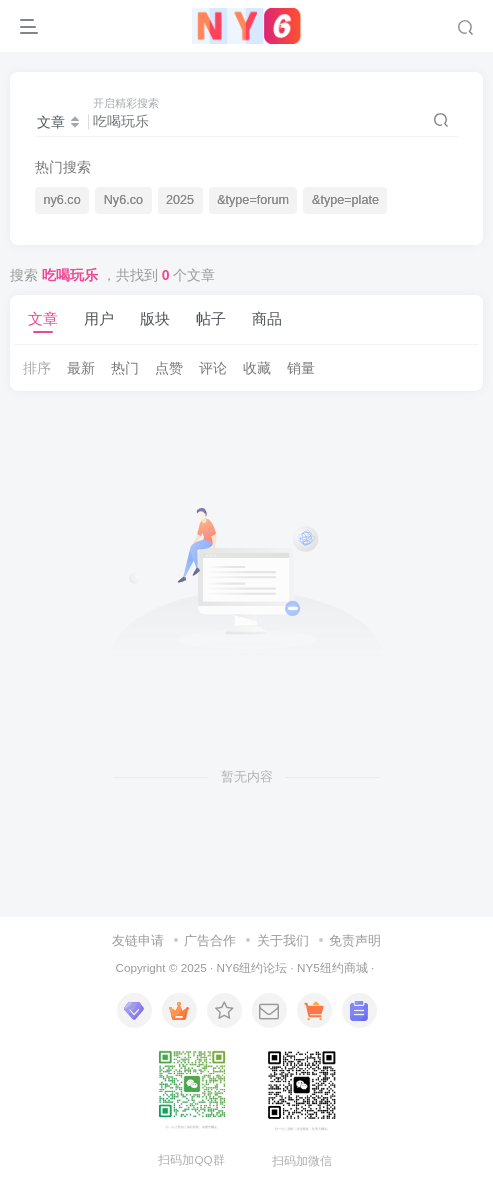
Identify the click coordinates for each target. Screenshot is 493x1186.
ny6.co (62, 200)
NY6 (227, 967)
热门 (125, 368)
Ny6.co (123, 200)
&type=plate (345, 200)
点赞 (169, 368)
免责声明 (355, 940)
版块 (155, 318)
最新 (81, 368)
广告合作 (210, 940)
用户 (99, 318)
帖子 (211, 318)
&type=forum (253, 200)
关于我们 (283, 940)
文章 (43, 318)
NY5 (308, 967)
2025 (180, 200)
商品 (267, 318)
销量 (301, 368)
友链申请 (138, 940)
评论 (213, 368)
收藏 (257, 368)
